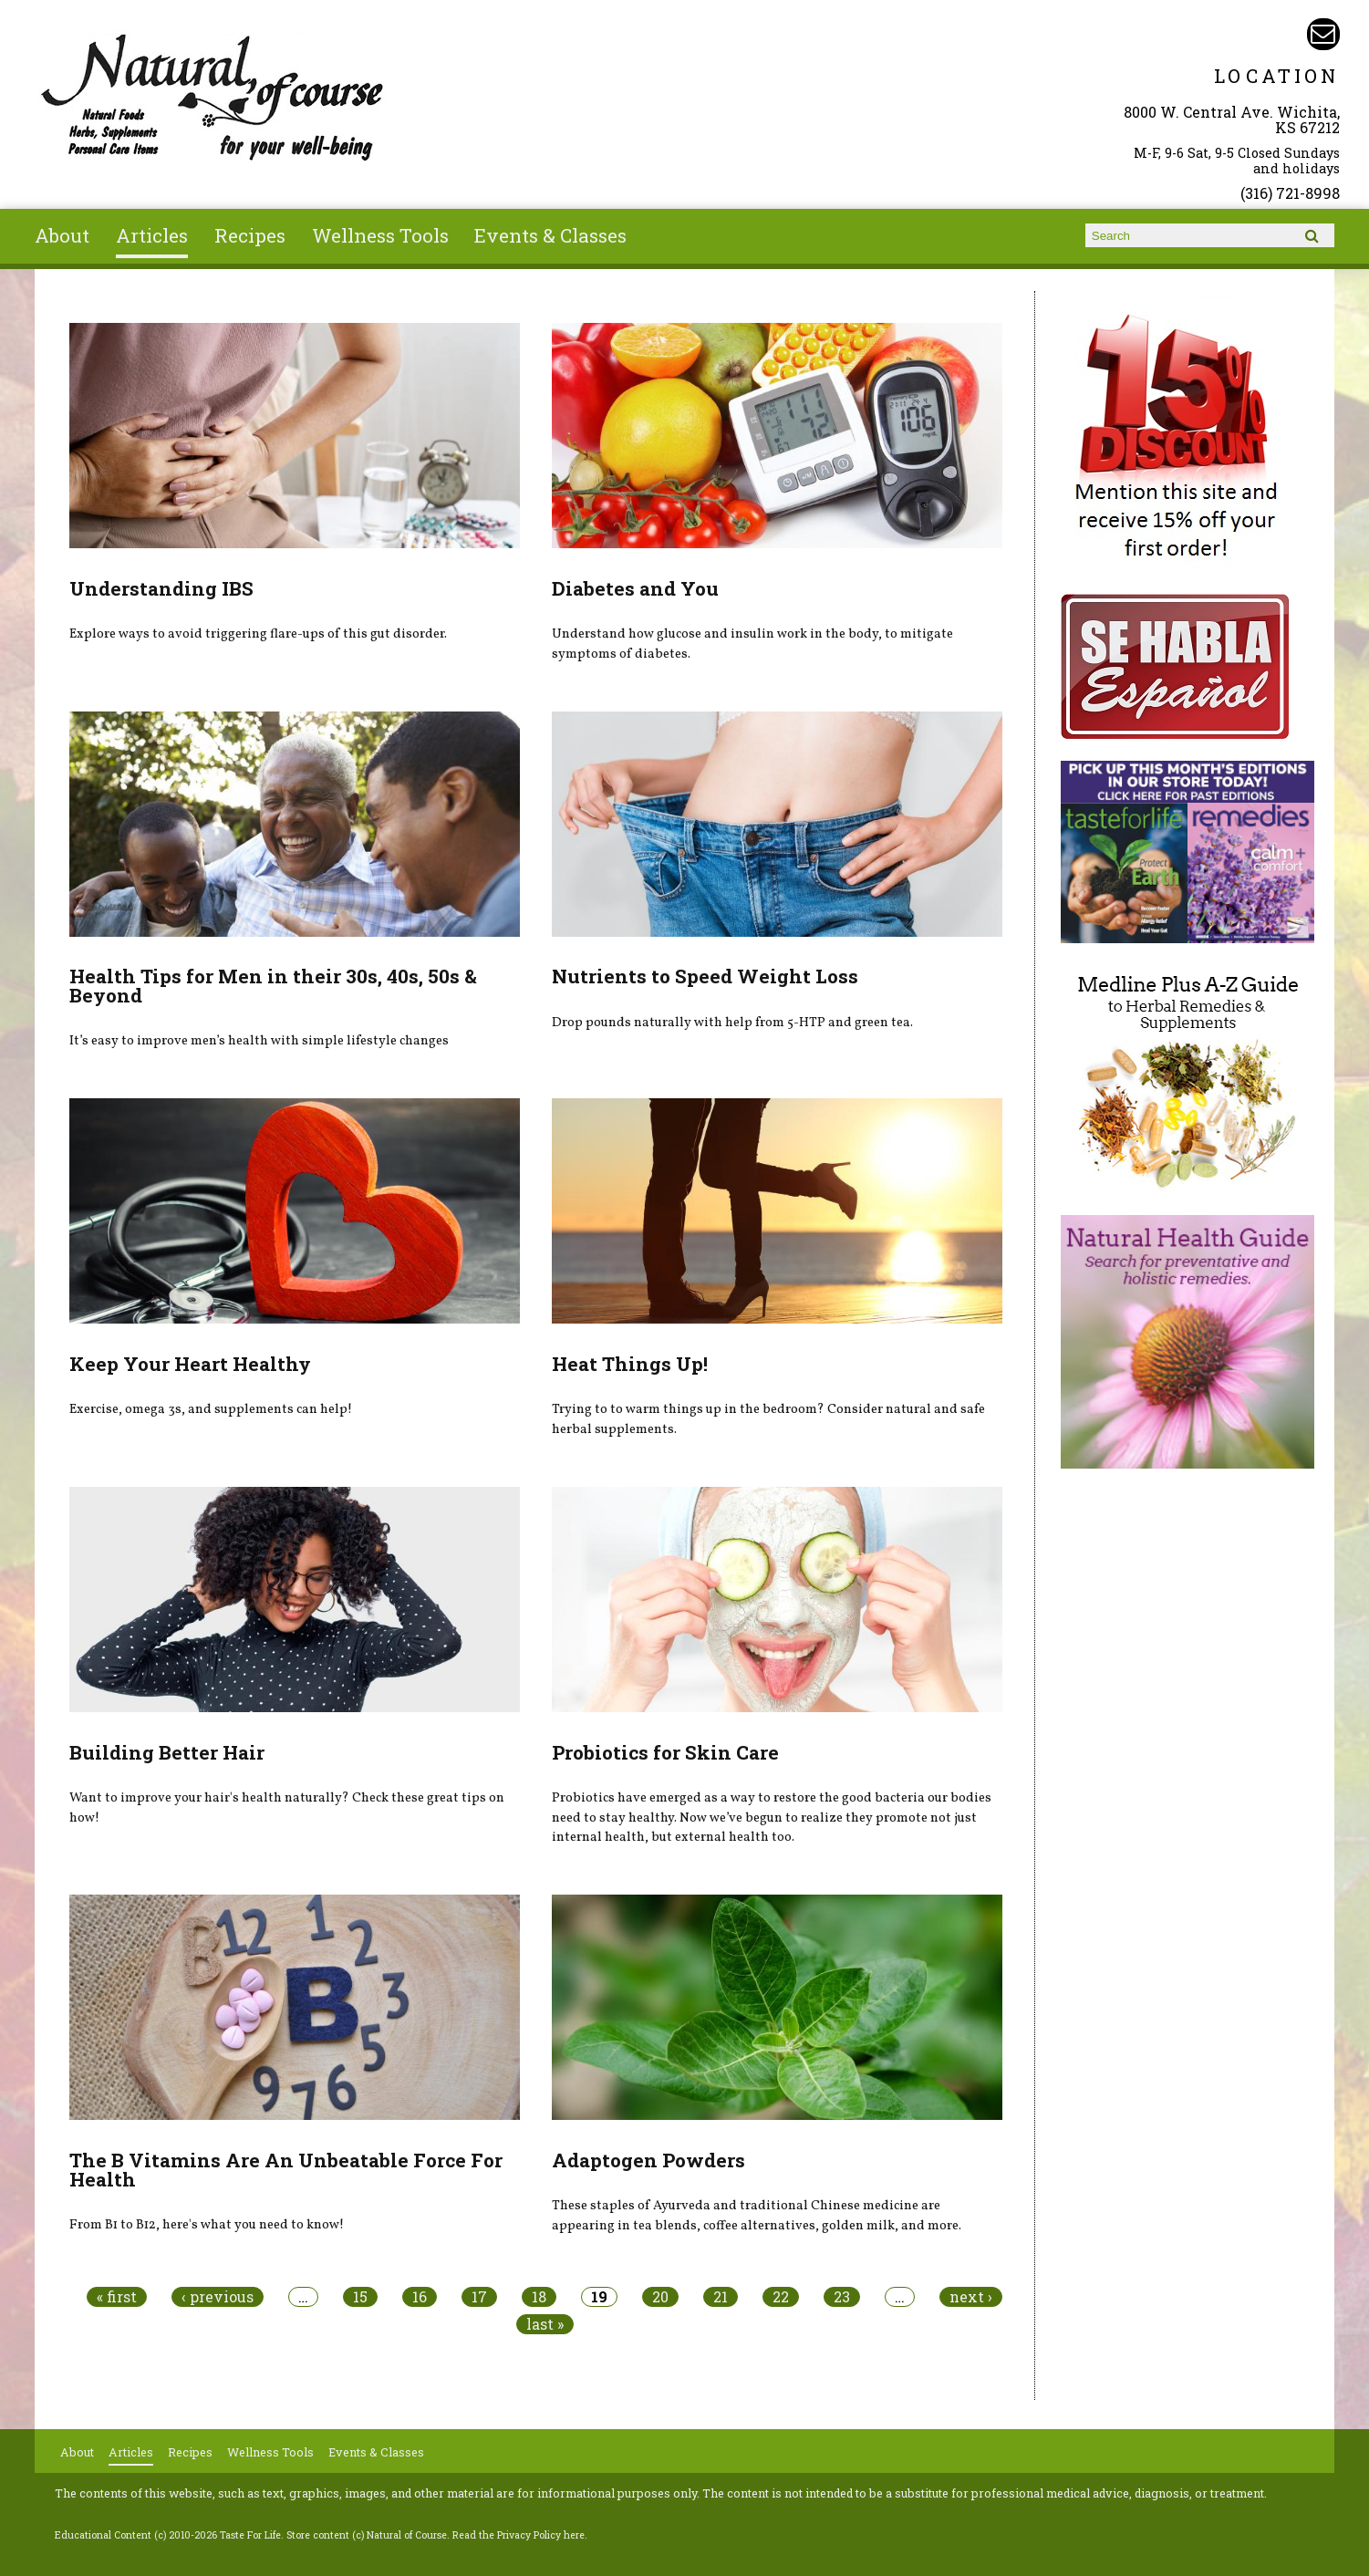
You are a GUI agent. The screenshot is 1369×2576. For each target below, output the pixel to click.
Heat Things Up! (630, 1363)
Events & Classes (550, 235)
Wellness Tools (380, 235)
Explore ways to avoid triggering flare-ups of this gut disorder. (258, 634)
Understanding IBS (161, 588)
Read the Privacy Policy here (518, 2535)
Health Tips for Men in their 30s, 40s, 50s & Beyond (273, 985)
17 (479, 2297)
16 (419, 2297)
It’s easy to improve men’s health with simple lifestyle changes (259, 1041)
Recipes (249, 235)
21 (720, 2297)
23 (842, 2297)
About (62, 235)
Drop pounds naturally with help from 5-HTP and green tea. (732, 1022)
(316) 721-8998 (1290, 193)
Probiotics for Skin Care (665, 1752)
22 (781, 2297)
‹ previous (217, 2297)
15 (360, 2297)
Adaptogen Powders (648, 2160)
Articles (152, 235)
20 (660, 2297)
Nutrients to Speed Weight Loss (705, 976)
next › (970, 2297)
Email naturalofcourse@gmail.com (1323, 34)
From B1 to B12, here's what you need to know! (206, 2225)
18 (539, 2297)
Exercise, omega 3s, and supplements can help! (210, 1409)
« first (117, 2297)
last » (545, 2324)
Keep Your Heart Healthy (190, 1363)
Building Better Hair (166, 1752)
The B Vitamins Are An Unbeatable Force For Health (286, 2169)
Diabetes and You (635, 588)
